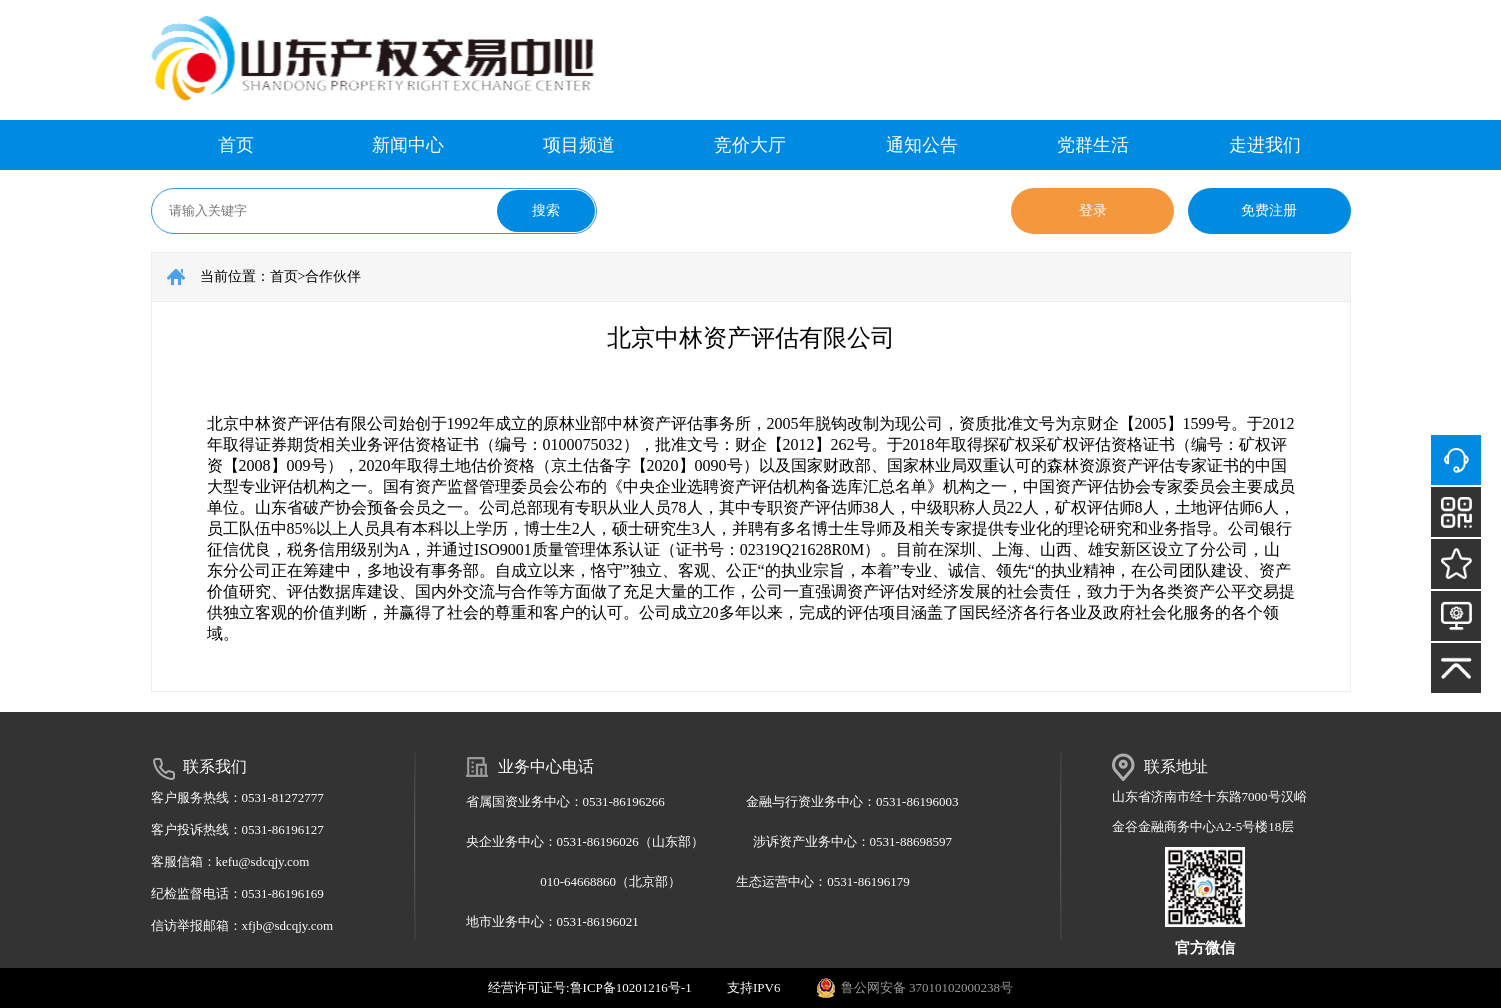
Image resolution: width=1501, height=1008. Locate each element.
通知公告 (922, 145)
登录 (1093, 210)
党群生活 (1093, 145)
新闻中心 (408, 145)
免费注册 (1269, 210)
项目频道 (579, 145)
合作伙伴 (333, 276)
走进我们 (1265, 145)
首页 (236, 145)
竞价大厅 (750, 145)
